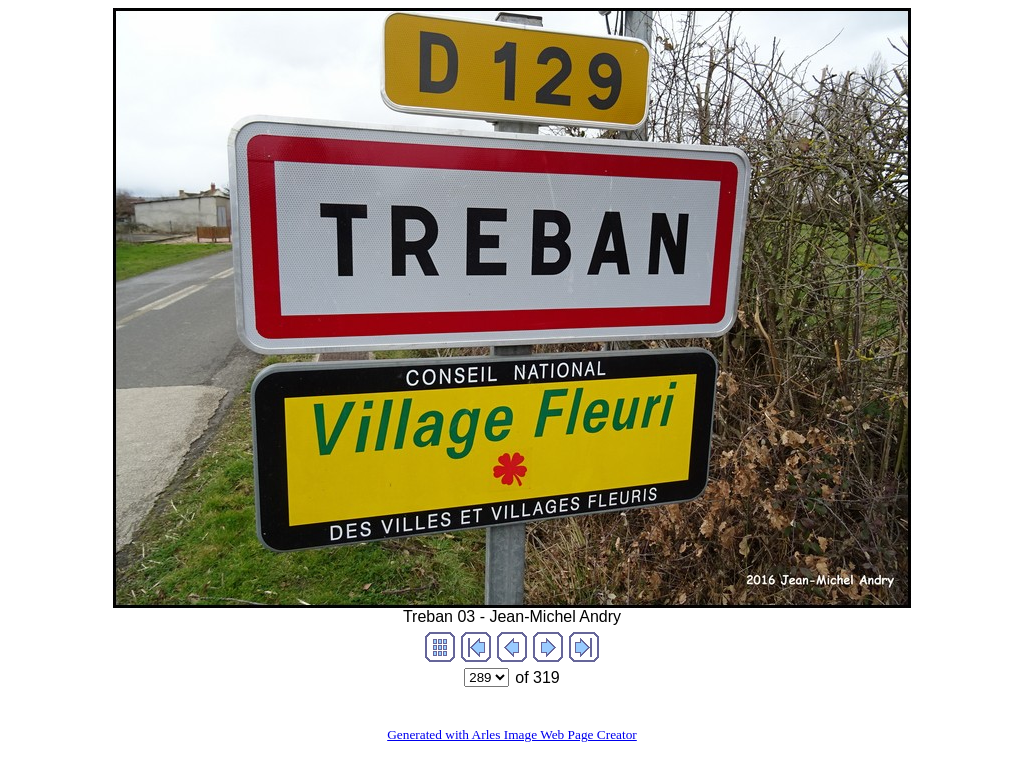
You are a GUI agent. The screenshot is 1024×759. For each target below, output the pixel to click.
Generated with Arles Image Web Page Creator (512, 734)
